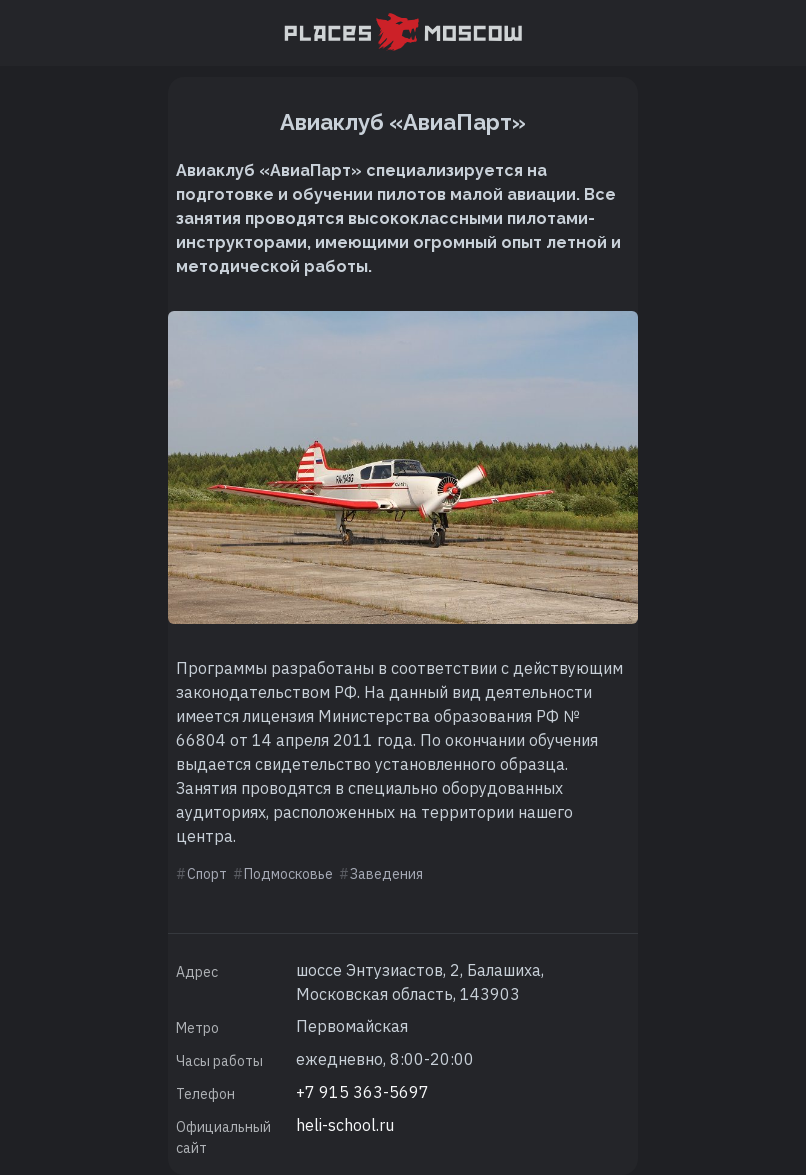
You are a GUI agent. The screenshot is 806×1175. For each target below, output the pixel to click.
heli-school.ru (345, 1125)
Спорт (207, 874)
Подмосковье (288, 874)
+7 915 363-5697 (362, 1092)
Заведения (386, 874)
